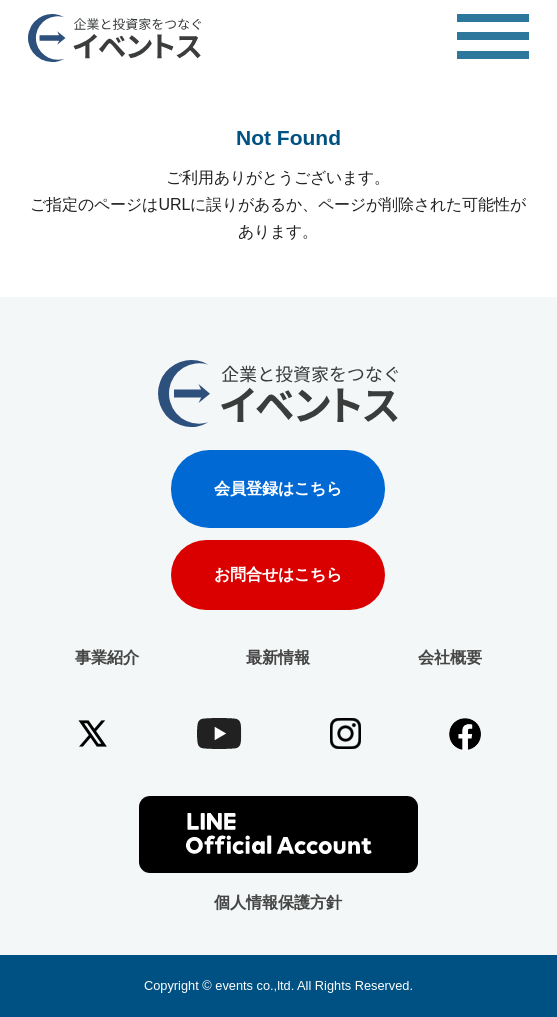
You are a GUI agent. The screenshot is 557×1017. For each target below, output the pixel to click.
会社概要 (450, 657)
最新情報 (278, 657)
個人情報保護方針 (278, 902)
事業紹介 (107, 657)
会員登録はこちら (278, 488)
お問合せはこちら (278, 575)
